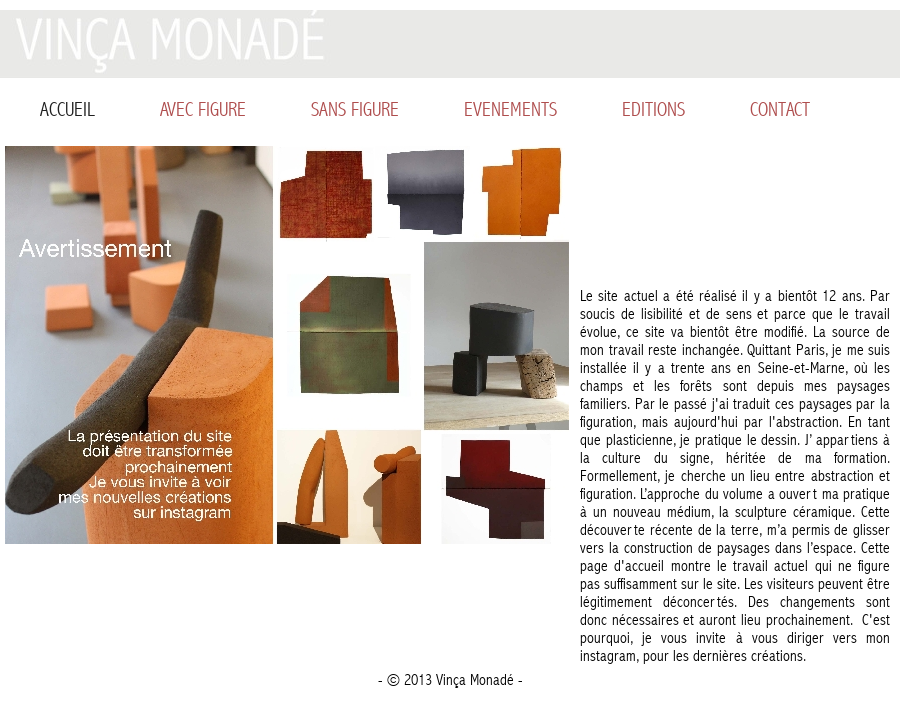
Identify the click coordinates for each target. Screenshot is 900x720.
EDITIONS (653, 109)
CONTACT (780, 109)
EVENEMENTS (510, 109)
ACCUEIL (67, 109)
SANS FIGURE (355, 109)
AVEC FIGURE (203, 109)
